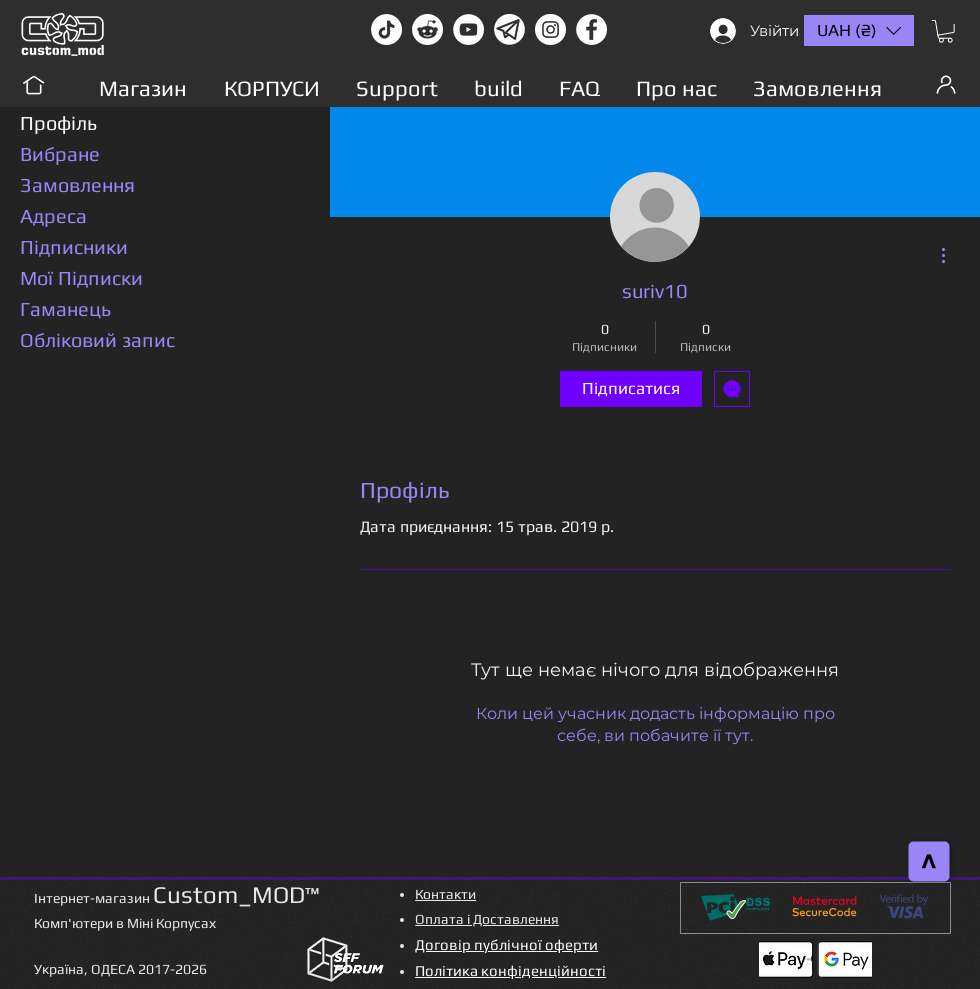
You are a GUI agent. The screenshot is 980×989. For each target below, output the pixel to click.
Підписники (74, 246)
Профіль (58, 122)
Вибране (60, 153)
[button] (945, 31)
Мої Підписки (81, 277)
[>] (929, 862)
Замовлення (77, 184)
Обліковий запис (97, 339)
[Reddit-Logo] (427, 29)
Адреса (53, 215)
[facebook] (591, 29)
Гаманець (65, 308)
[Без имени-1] (509, 29)
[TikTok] (386, 29)
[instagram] (550, 29)
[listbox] (859, 30)
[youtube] (468, 29)
